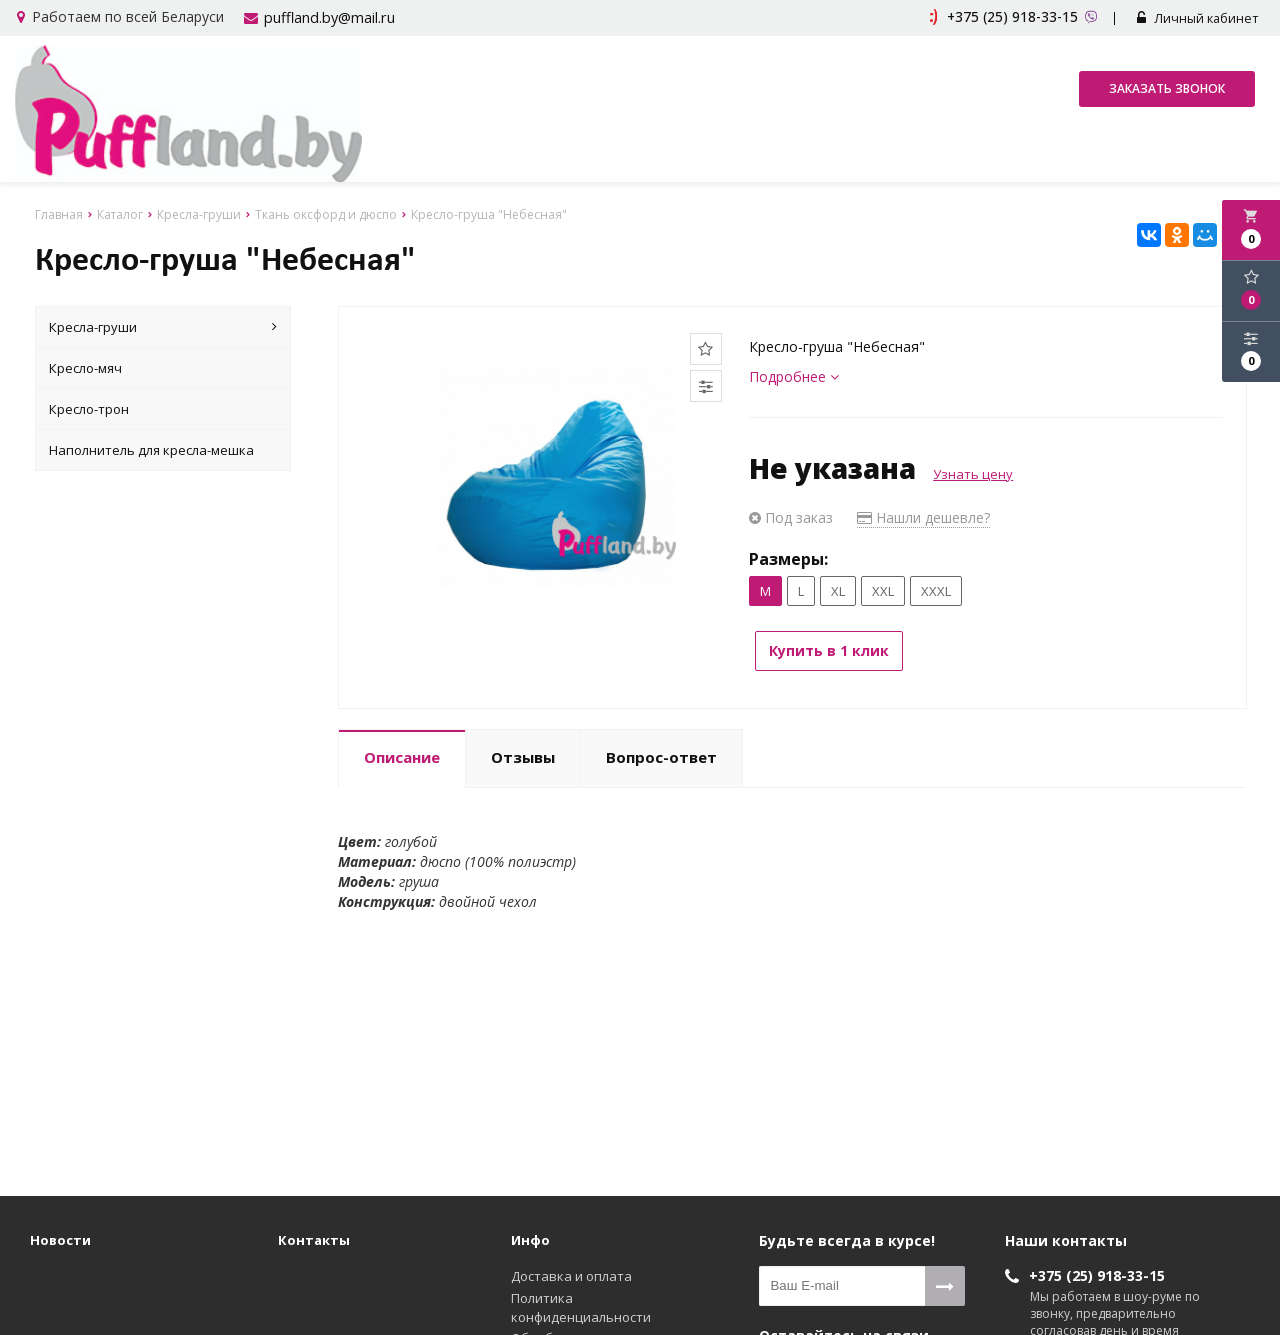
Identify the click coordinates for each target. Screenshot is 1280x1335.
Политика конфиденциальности (581, 1306)
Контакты (314, 1239)
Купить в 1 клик (840, 649)
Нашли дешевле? (923, 516)
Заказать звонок (1167, 90)
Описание (402, 749)
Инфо (530, 1239)
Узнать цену (973, 473)
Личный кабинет (1202, 19)
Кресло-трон (89, 408)
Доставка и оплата (571, 1275)
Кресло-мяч (85, 367)
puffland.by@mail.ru (327, 18)
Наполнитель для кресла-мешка (151, 449)
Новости (60, 1239)
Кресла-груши (163, 326)
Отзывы (523, 749)
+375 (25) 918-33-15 (1097, 1274)
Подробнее (794, 375)
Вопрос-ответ (661, 749)
